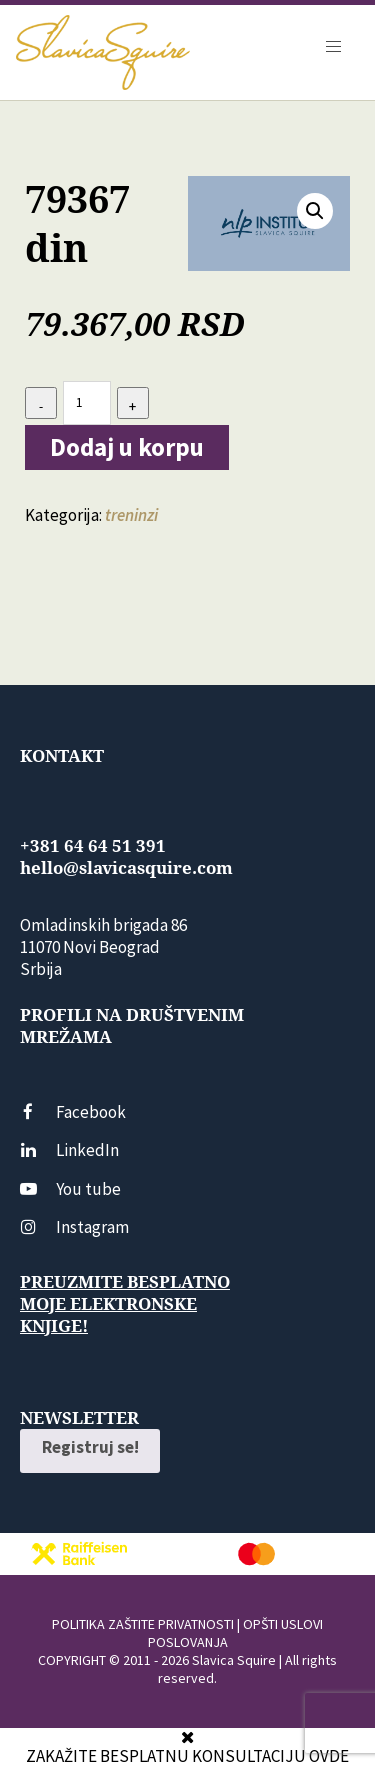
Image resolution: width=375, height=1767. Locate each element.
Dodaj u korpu (127, 447)
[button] (315, 211)
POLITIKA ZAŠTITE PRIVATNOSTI (143, 1624)
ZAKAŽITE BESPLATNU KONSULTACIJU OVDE (187, 1756)
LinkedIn (69, 1150)
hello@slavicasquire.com (126, 868)
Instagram (74, 1227)
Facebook (73, 1112)
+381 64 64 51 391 (93, 846)
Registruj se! (90, 1447)
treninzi (131, 515)
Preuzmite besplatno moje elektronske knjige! (125, 1304)
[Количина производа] (87, 402)
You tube (70, 1189)
